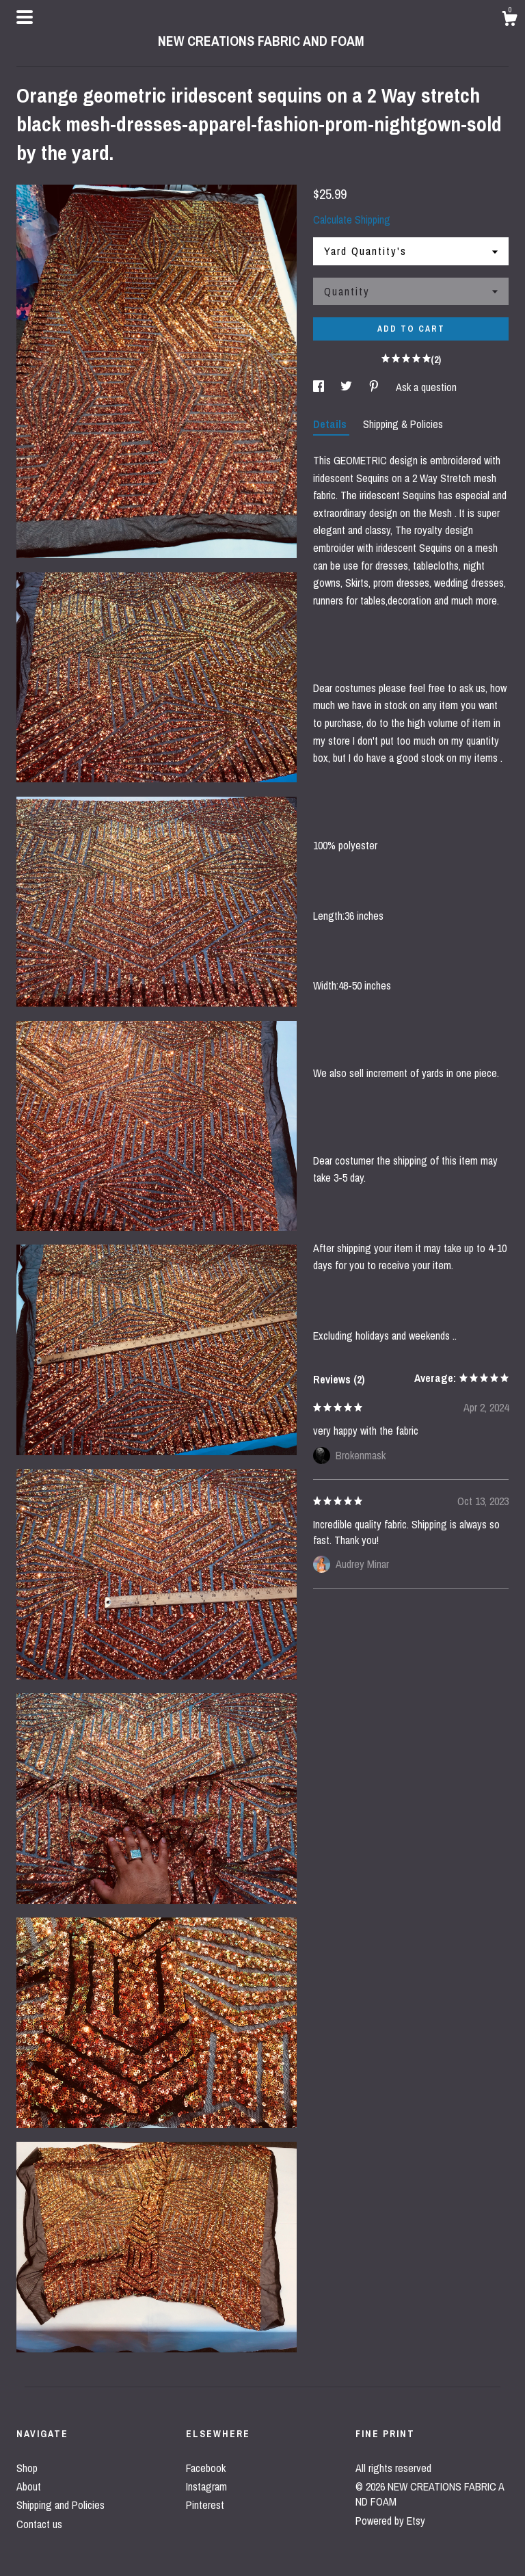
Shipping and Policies (60, 2504)
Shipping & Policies (403, 423)
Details (331, 423)
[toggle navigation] (24, 17)
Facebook (206, 2467)
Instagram (206, 2486)
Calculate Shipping (351, 219)
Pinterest (205, 2504)
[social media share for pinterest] (375, 387)
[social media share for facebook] (320, 387)
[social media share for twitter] (347, 387)
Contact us (39, 2524)
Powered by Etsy (390, 2520)
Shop (27, 2467)
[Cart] (509, 20)
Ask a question (426, 387)
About (28, 2486)
